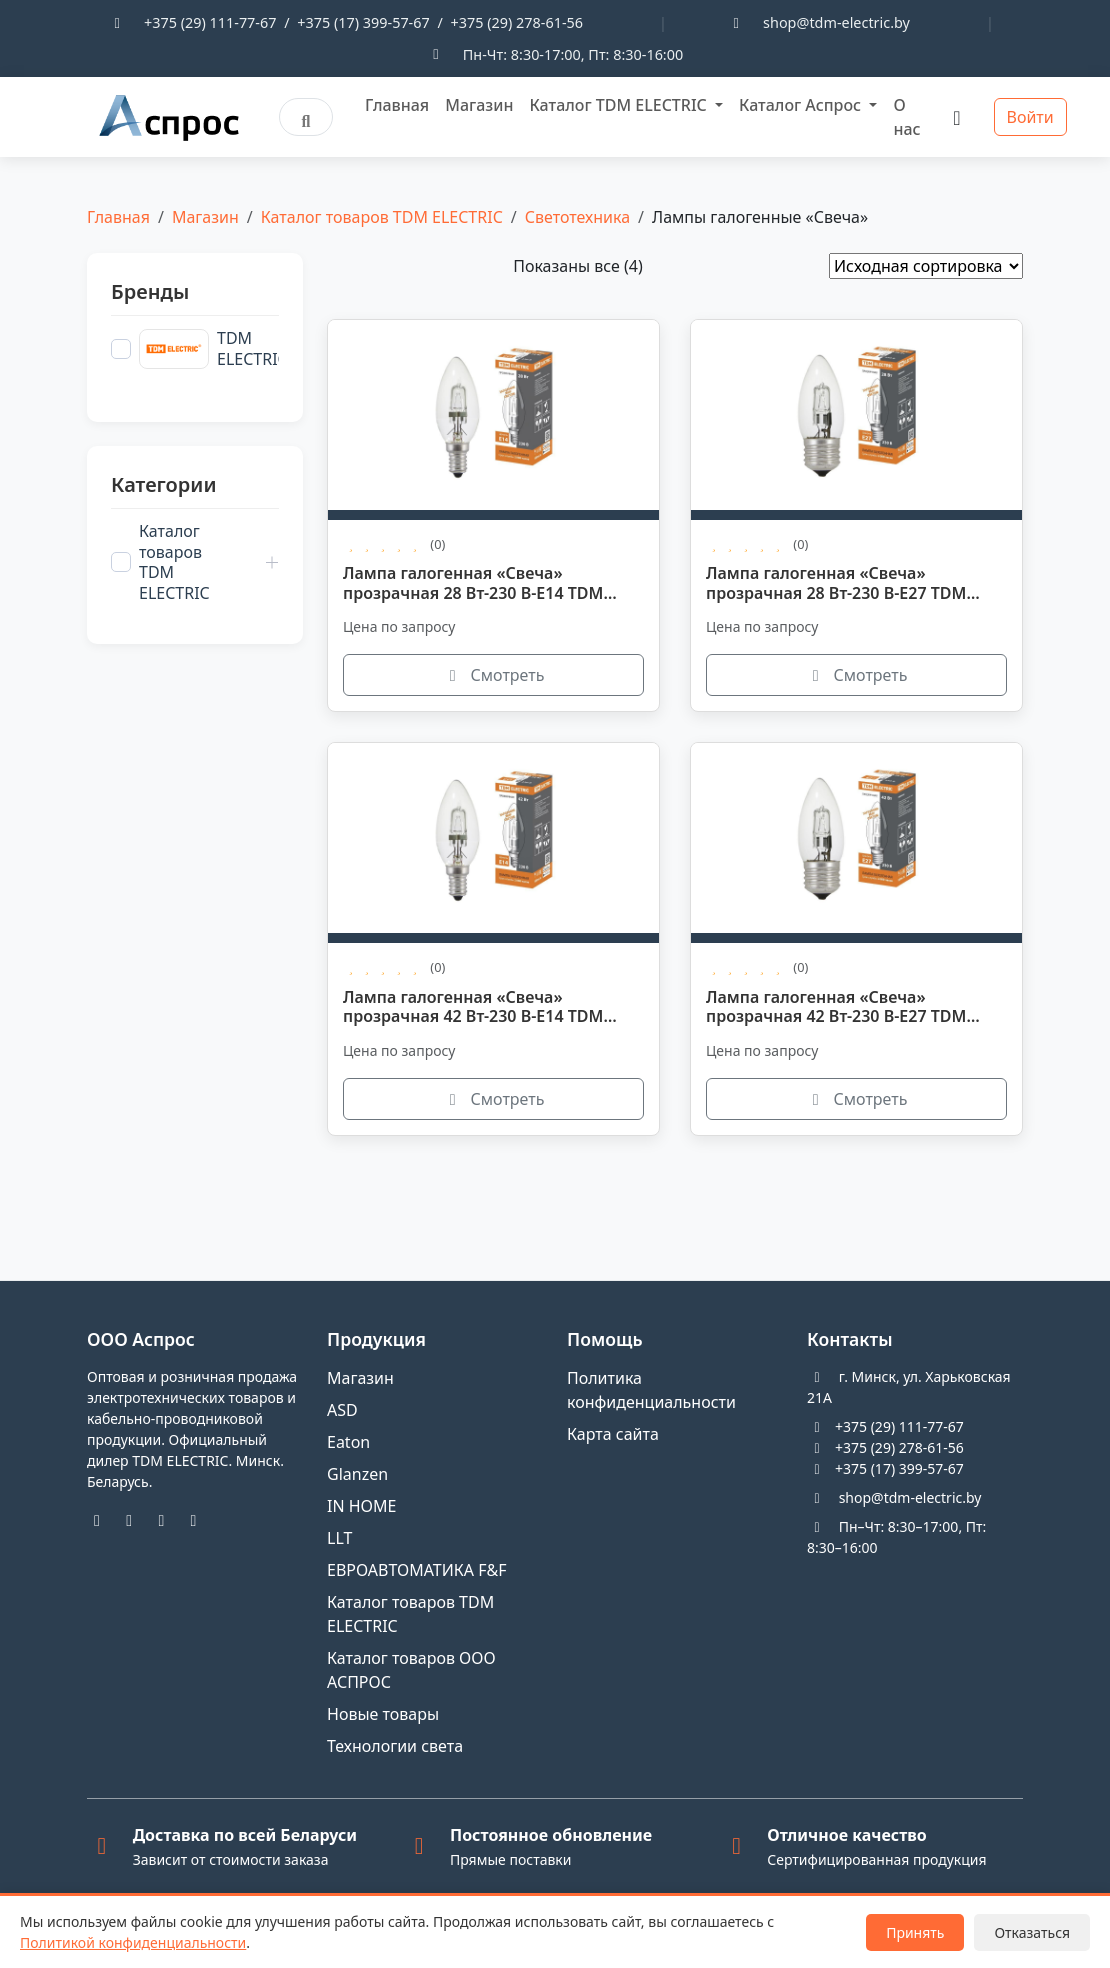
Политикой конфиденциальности (133, 1942)
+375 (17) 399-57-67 (363, 22)
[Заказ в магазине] (926, 266)
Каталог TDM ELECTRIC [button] (620, 105)
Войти (1030, 117)
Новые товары (383, 1714)
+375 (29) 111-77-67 (210, 22)
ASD (342, 1410)
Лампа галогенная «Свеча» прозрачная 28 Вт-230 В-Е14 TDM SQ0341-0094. (473, 584)
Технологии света (395, 1746)
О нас (906, 117)
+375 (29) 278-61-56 (517, 22)
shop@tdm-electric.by (836, 22)
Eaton (348, 1442)
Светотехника (577, 217)
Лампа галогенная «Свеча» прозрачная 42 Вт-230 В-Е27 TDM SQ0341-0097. (836, 1008)
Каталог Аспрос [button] (802, 105)
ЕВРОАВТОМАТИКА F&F (416, 1570)
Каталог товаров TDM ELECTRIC (382, 217)
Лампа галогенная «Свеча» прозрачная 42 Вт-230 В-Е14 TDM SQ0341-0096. (473, 1008)
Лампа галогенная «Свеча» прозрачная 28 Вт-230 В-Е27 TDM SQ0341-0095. (836, 584)
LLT (339, 1538)
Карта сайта (613, 1434)
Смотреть (494, 675)
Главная (397, 105)
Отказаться (1032, 1932)
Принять (915, 1932)
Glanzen (357, 1474)
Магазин (479, 105)
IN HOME (362, 1506)
